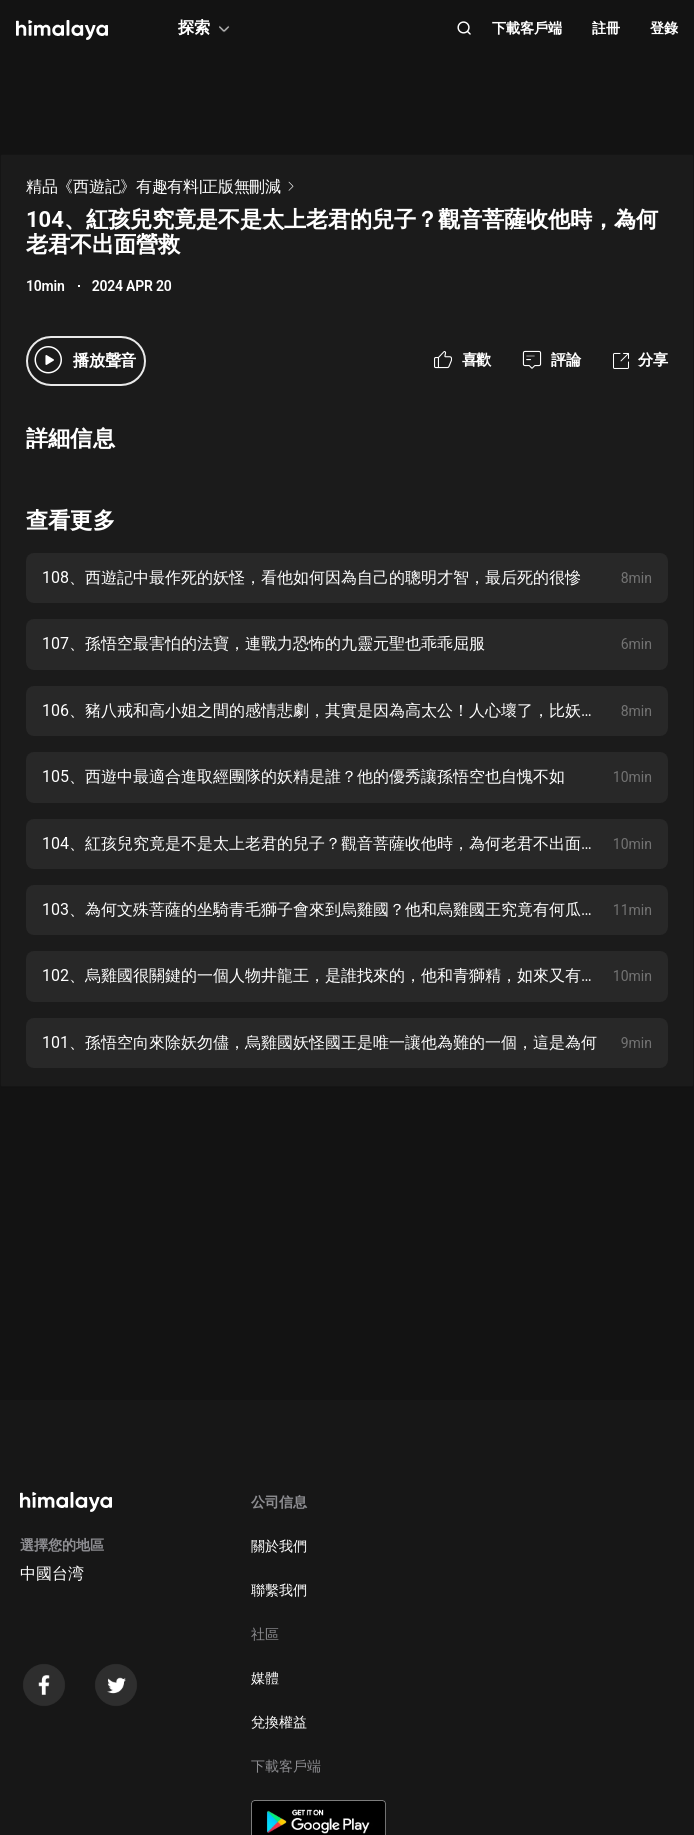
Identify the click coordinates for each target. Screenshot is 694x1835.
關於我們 (279, 1546)
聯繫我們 (279, 1590)
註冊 (606, 28)
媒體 (265, 1678)
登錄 (664, 28)
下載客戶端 (527, 28)
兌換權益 (279, 1722)
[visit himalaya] (62, 30)
